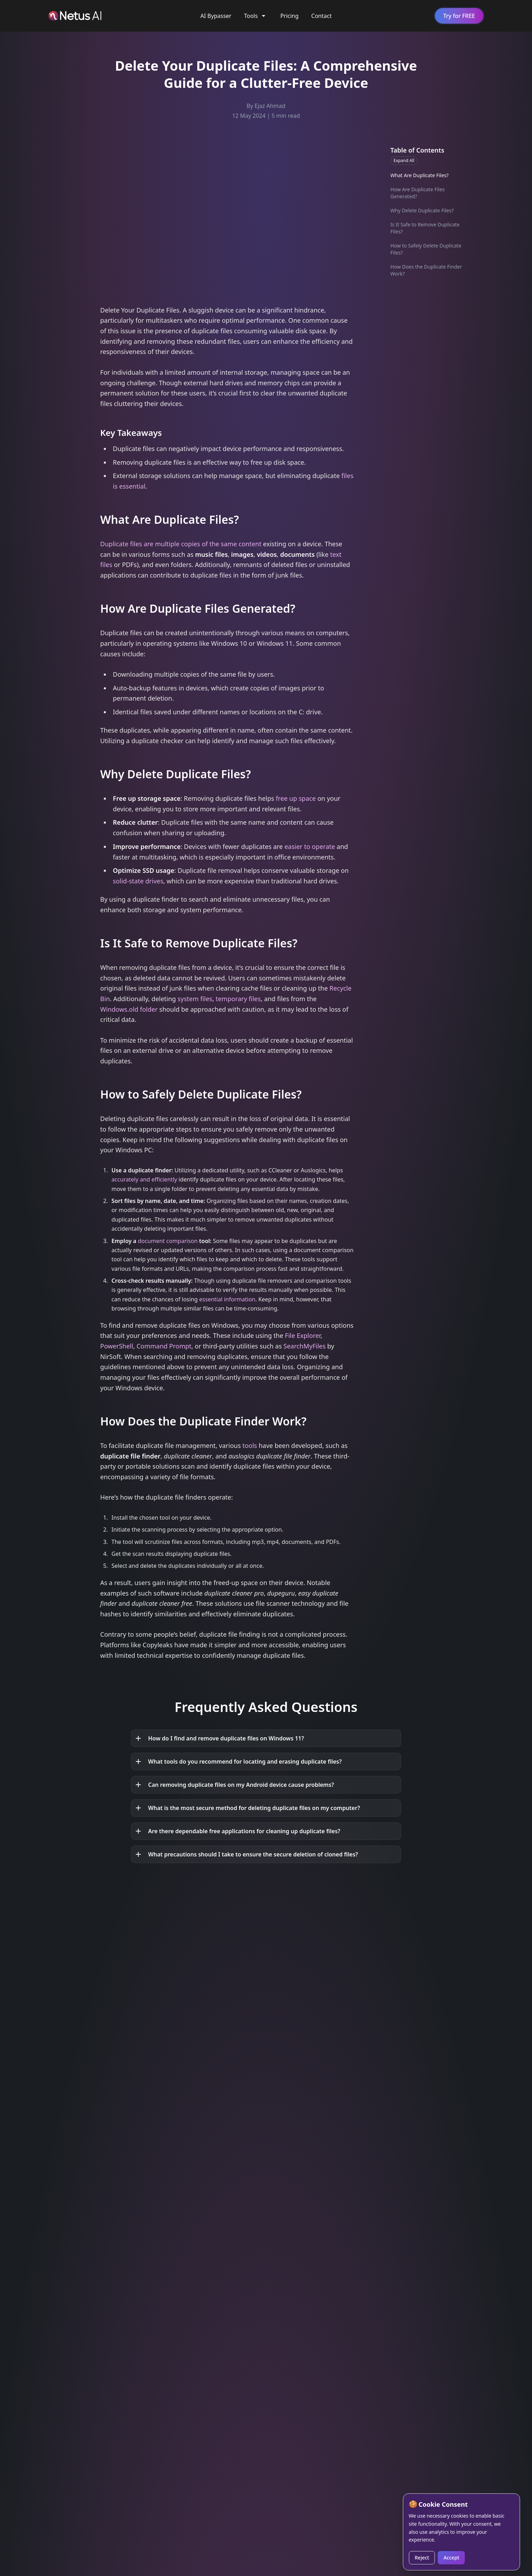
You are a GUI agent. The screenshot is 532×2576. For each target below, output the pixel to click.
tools (249, 1445)
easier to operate (309, 846)
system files (195, 998)
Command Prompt (164, 1346)
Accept (451, 2557)
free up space (296, 798)
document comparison (168, 1241)
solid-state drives (138, 881)
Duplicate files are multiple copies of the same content (180, 544)
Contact (321, 16)
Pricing (289, 16)
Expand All (404, 160)
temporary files (238, 998)
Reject (422, 2557)
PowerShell (116, 1346)
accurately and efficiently (144, 1179)
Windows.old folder (129, 1009)
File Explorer (303, 1335)
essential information (227, 1299)
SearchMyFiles (305, 1346)
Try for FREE (459, 16)
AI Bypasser (216, 16)
